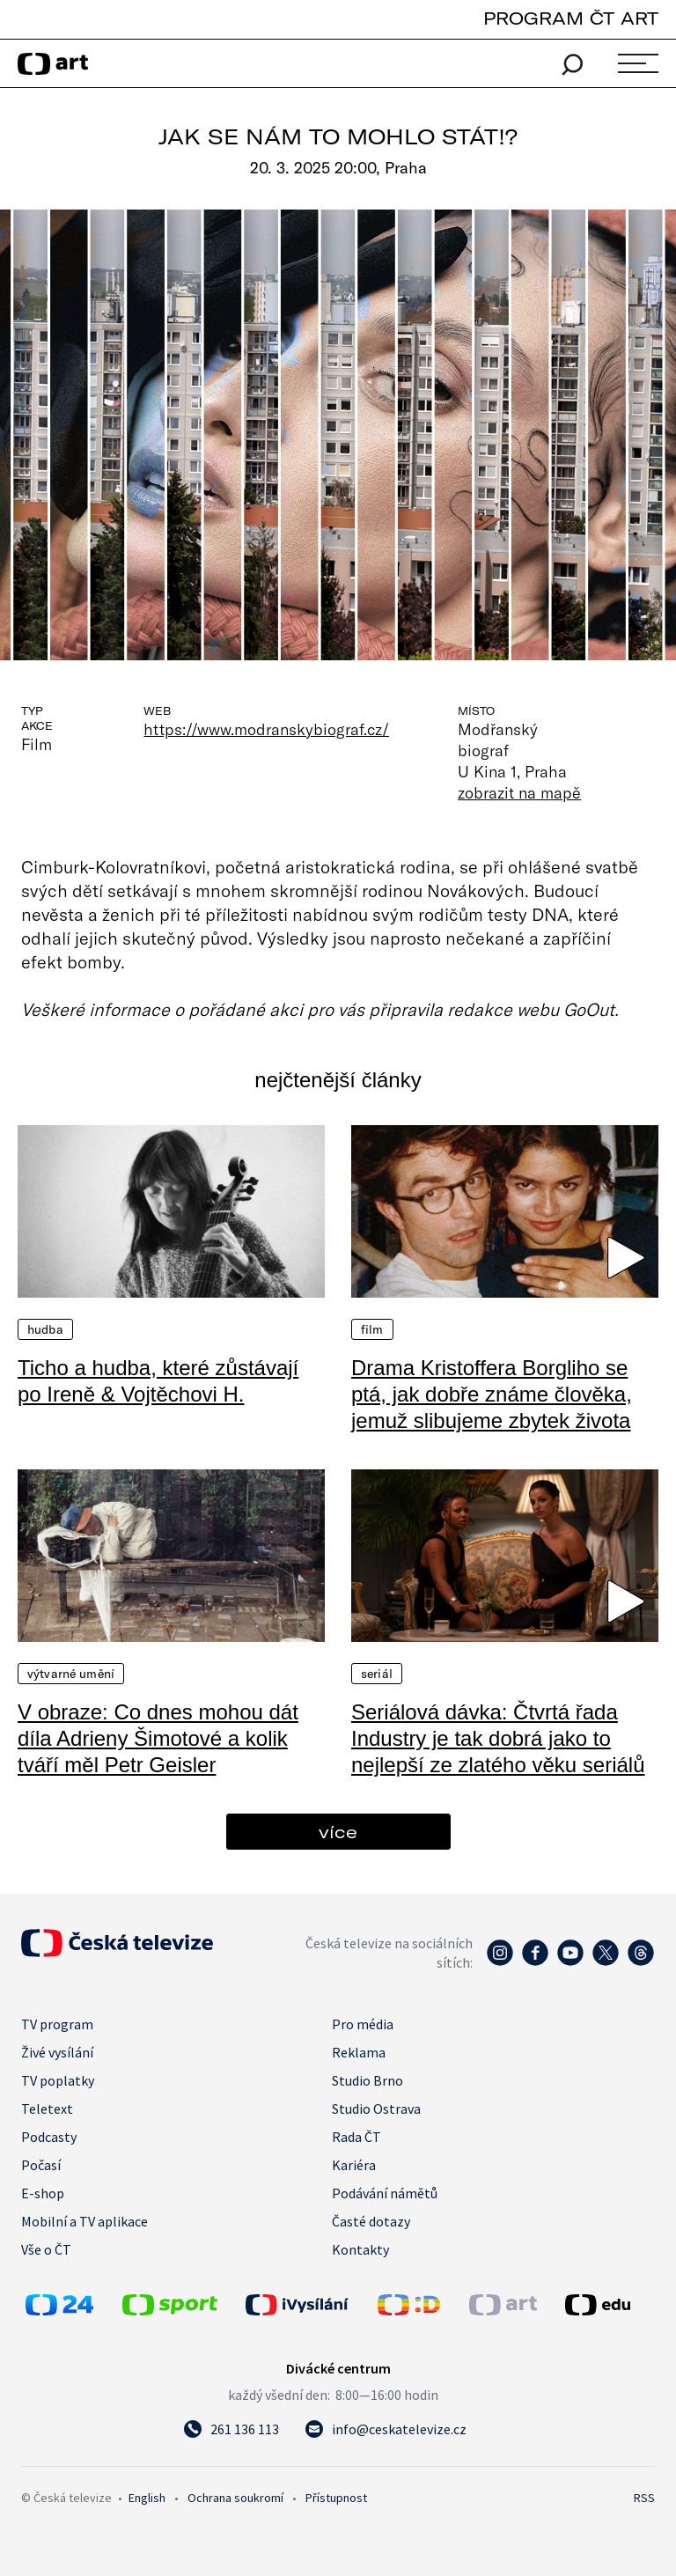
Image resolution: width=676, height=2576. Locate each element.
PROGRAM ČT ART (570, 18)
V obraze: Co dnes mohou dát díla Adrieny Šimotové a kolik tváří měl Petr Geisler (158, 1738)
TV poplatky (57, 2080)
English (147, 2498)
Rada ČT (356, 2136)
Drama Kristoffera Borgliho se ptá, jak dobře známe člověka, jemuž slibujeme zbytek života (491, 1394)
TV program (57, 2024)
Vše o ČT (46, 2249)
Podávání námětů (384, 2193)
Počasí (41, 2165)
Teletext (47, 2108)
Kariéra (354, 2165)
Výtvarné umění (70, 1674)
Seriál (377, 1674)
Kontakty (360, 2249)
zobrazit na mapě (519, 792)
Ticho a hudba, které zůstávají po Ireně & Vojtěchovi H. (158, 1381)
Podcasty (49, 2136)
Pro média (362, 2024)
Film (372, 1329)
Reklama (359, 2052)
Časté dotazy (371, 2221)
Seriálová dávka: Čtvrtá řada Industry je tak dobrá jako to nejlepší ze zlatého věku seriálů (498, 1738)
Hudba (45, 1329)
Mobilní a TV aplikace (84, 2221)
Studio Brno (367, 2080)
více (338, 1832)
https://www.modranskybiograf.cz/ (266, 729)
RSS (644, 2498)
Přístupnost (336, 2498)
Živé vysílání (57, 2052)
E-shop (42, 2193)
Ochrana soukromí (235, 2498)
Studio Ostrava (376, 2108)
